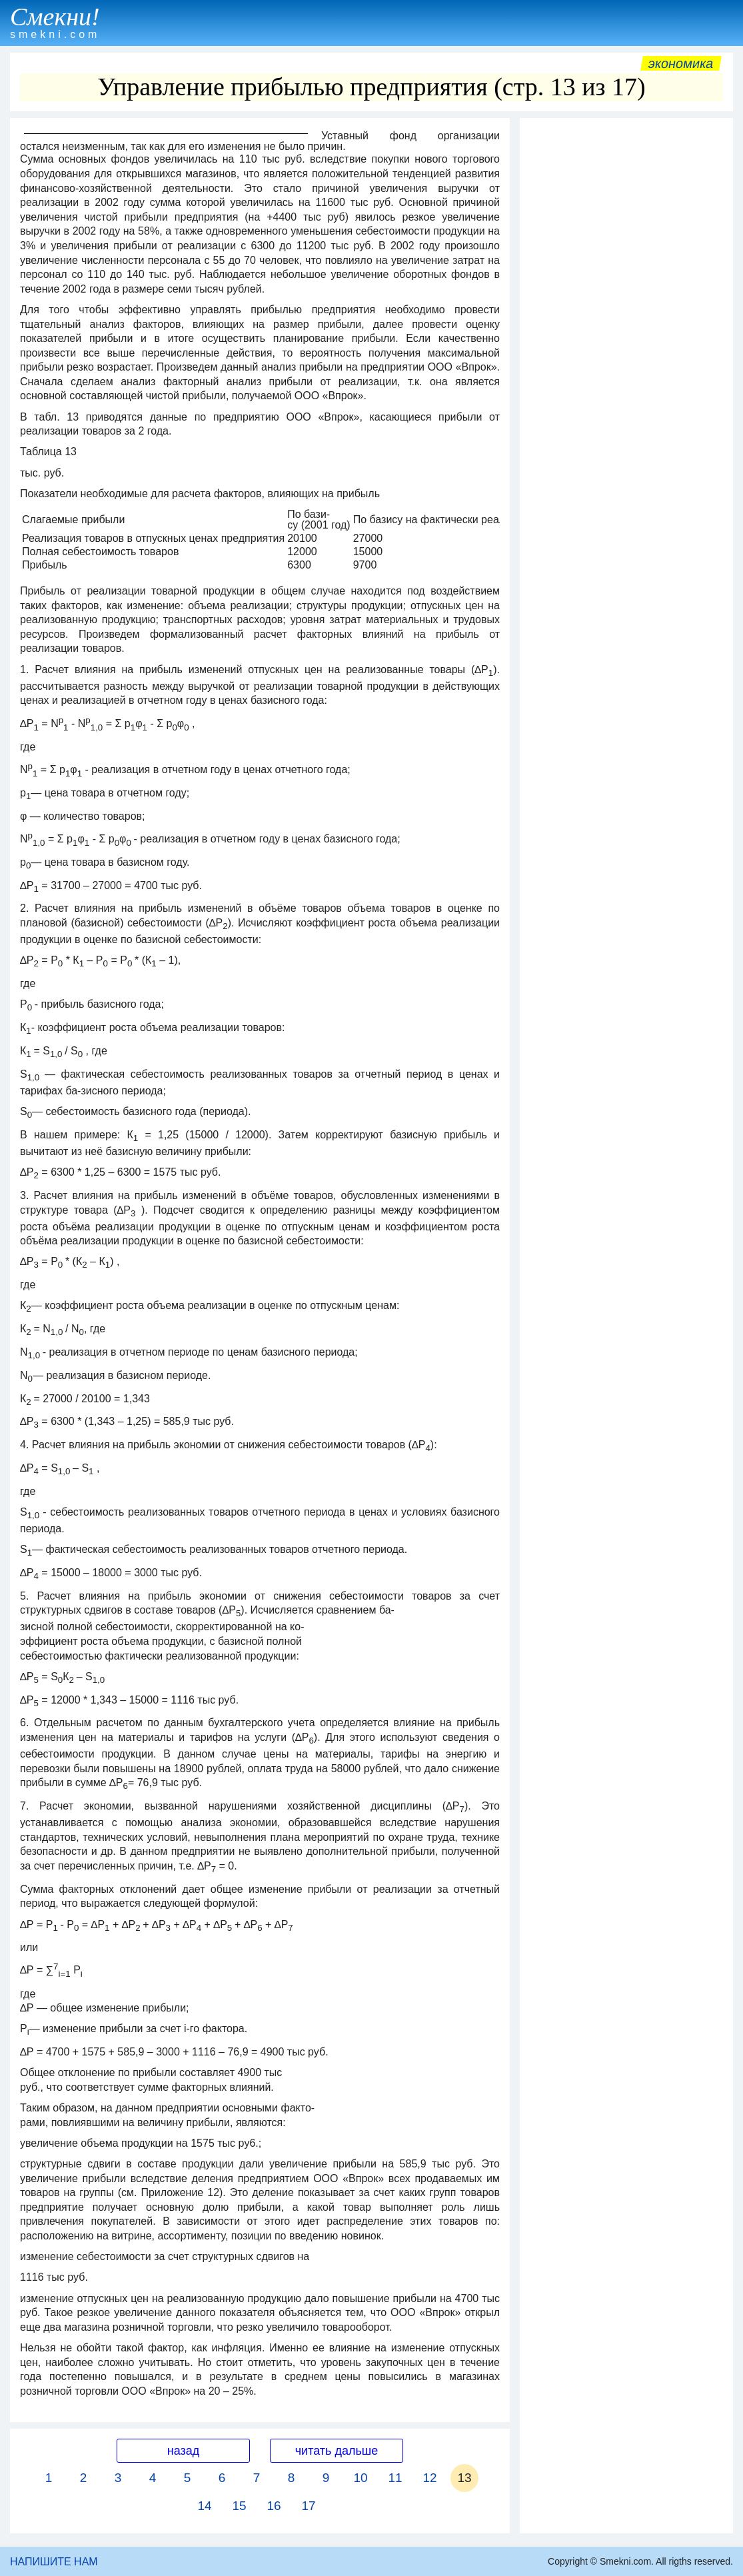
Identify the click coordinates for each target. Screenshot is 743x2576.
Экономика (681, 63)
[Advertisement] (626, 208)
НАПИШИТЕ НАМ (54, 2561)
